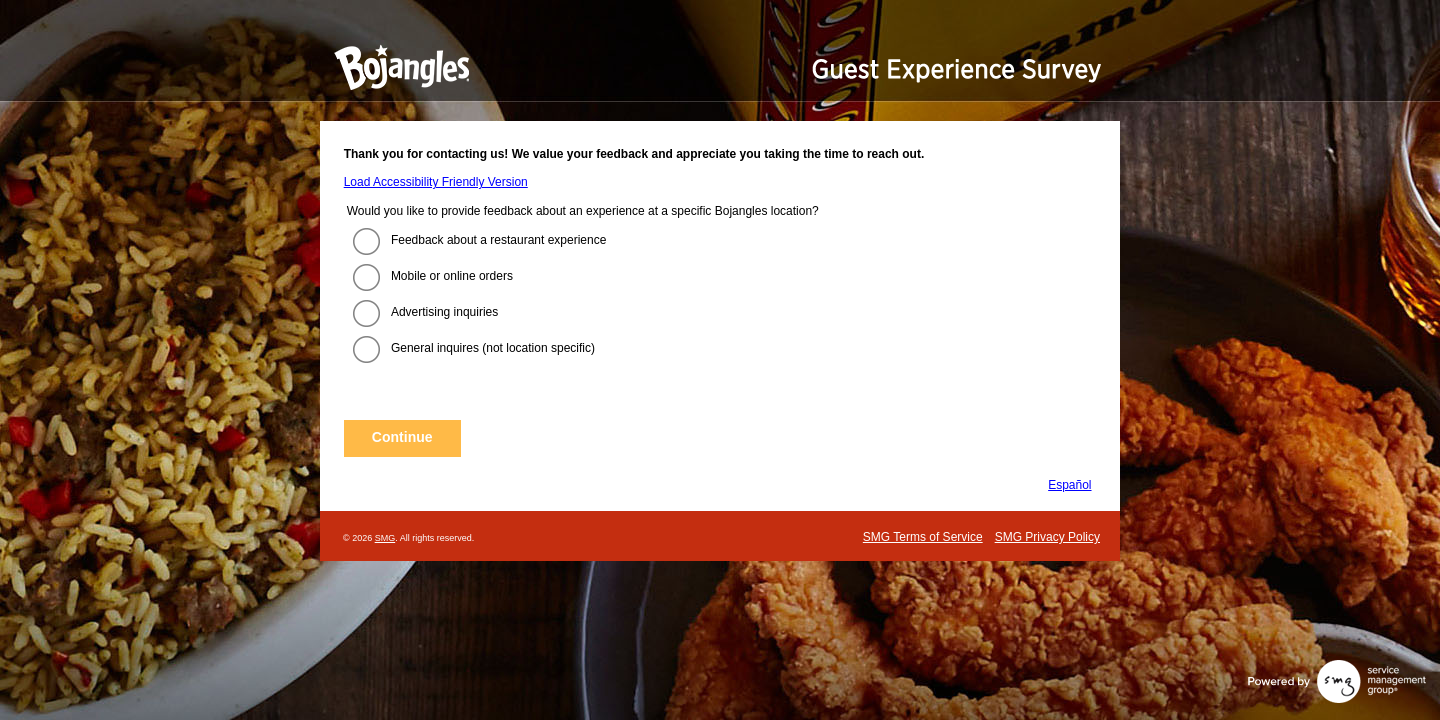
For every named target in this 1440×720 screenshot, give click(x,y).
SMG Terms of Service (923, 537)
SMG (385, 538)
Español (1069, 485)
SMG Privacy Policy (1047, 537)
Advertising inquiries (444, 312)
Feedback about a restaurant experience (498, 240)
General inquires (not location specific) (493, 348)
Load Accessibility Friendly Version (436, 182)
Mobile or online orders (452, 276)
